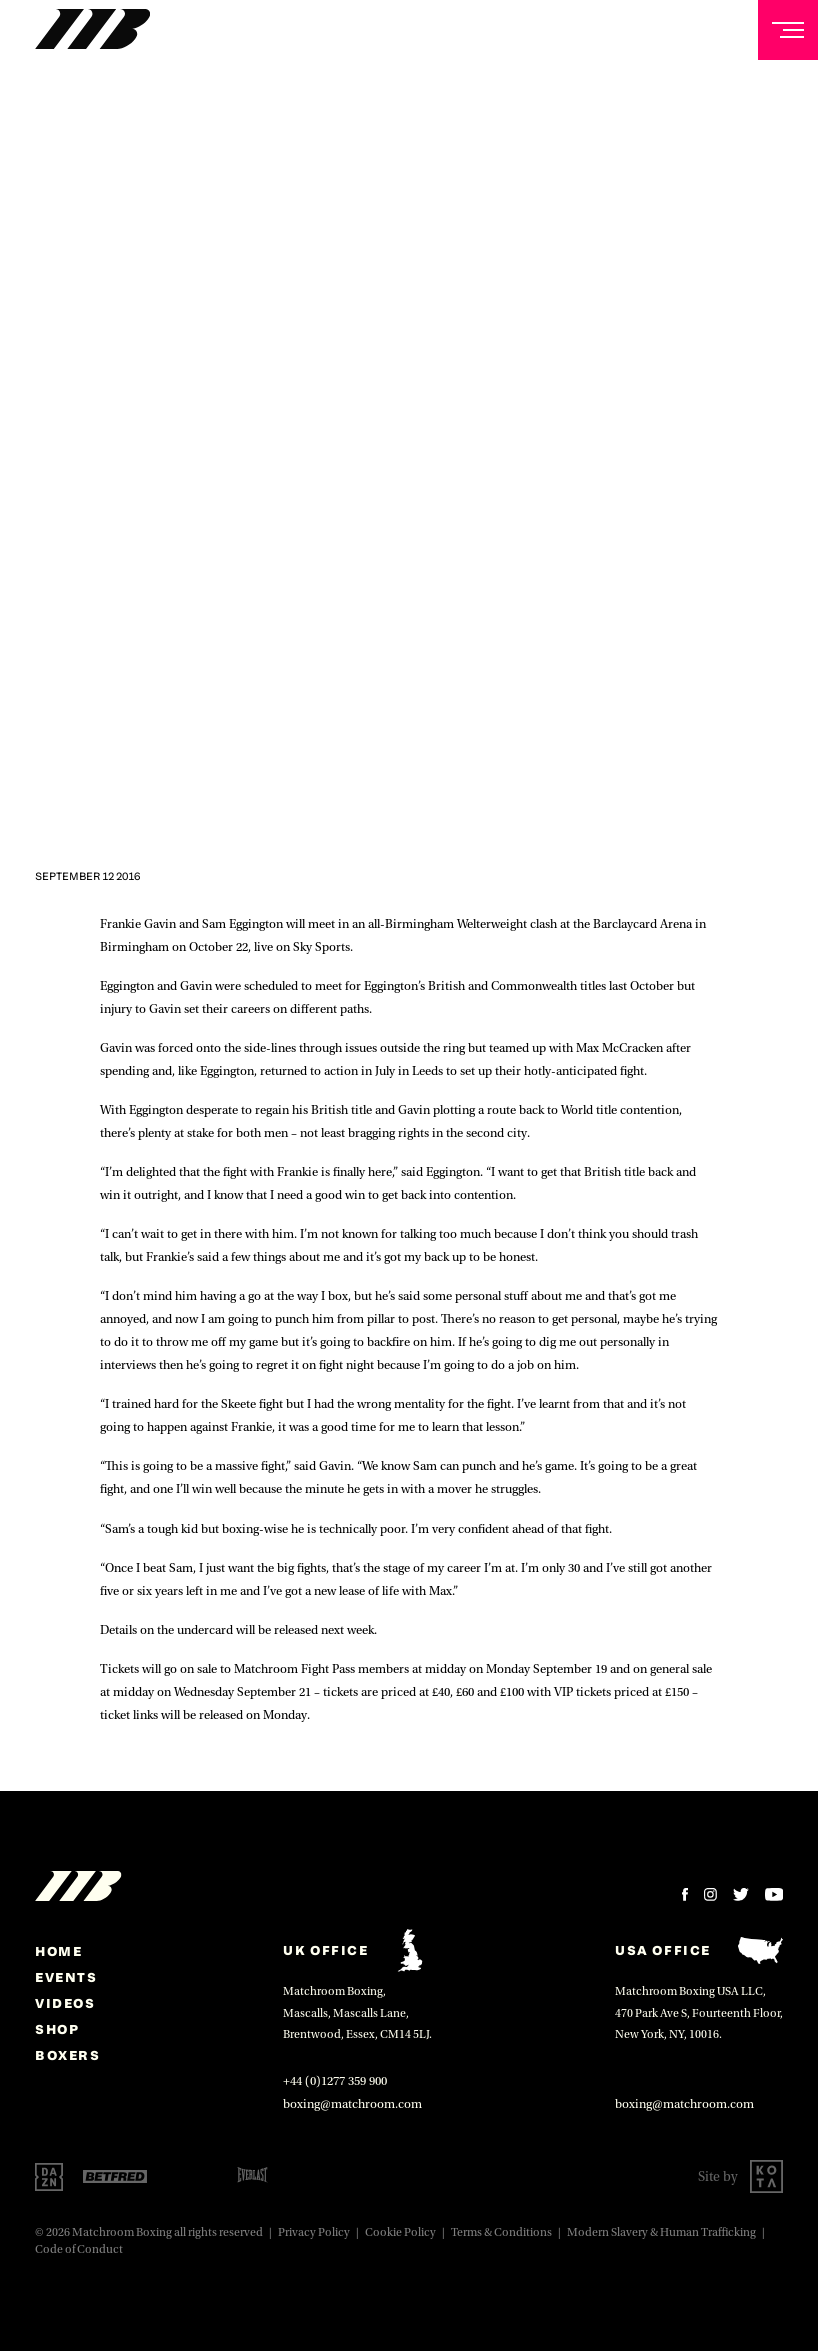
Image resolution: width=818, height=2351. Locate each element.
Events (66, 1977)
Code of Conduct (79, 2249)
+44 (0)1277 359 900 (335, 2081)
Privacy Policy (314, 2232)
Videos (65, 2003)
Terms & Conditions (501, 2232)
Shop (57, 2029)
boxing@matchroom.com (352, 2104)
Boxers (68, 2055)
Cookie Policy (400, 2232)
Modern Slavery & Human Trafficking (661, 2232)
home (58, 1951)
